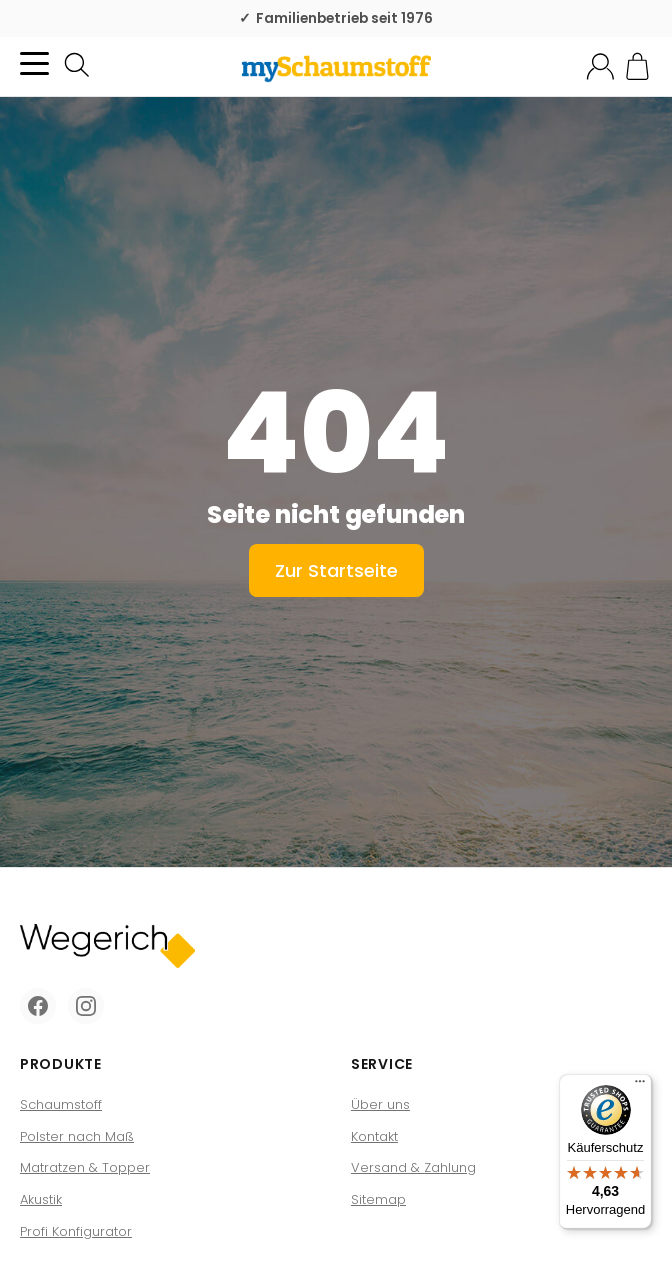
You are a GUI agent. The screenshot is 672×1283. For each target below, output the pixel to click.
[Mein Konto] (600, 66)
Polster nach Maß (77, 1136)
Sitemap (378, 1199)
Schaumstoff (61, 1104)
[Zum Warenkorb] (637, 66)
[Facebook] (38, 1006)
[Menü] (640, 1086)
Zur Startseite (336, 570)
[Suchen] (77, 65)
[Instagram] (86, 1006)
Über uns (380, 1104)
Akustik (41, 1199)
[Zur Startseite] (336, 67)
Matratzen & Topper (85, 1167)
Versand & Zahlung (413, 1167)
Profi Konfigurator (76, 1231)
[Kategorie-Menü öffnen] (34, 63)
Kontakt (374, 1136)
